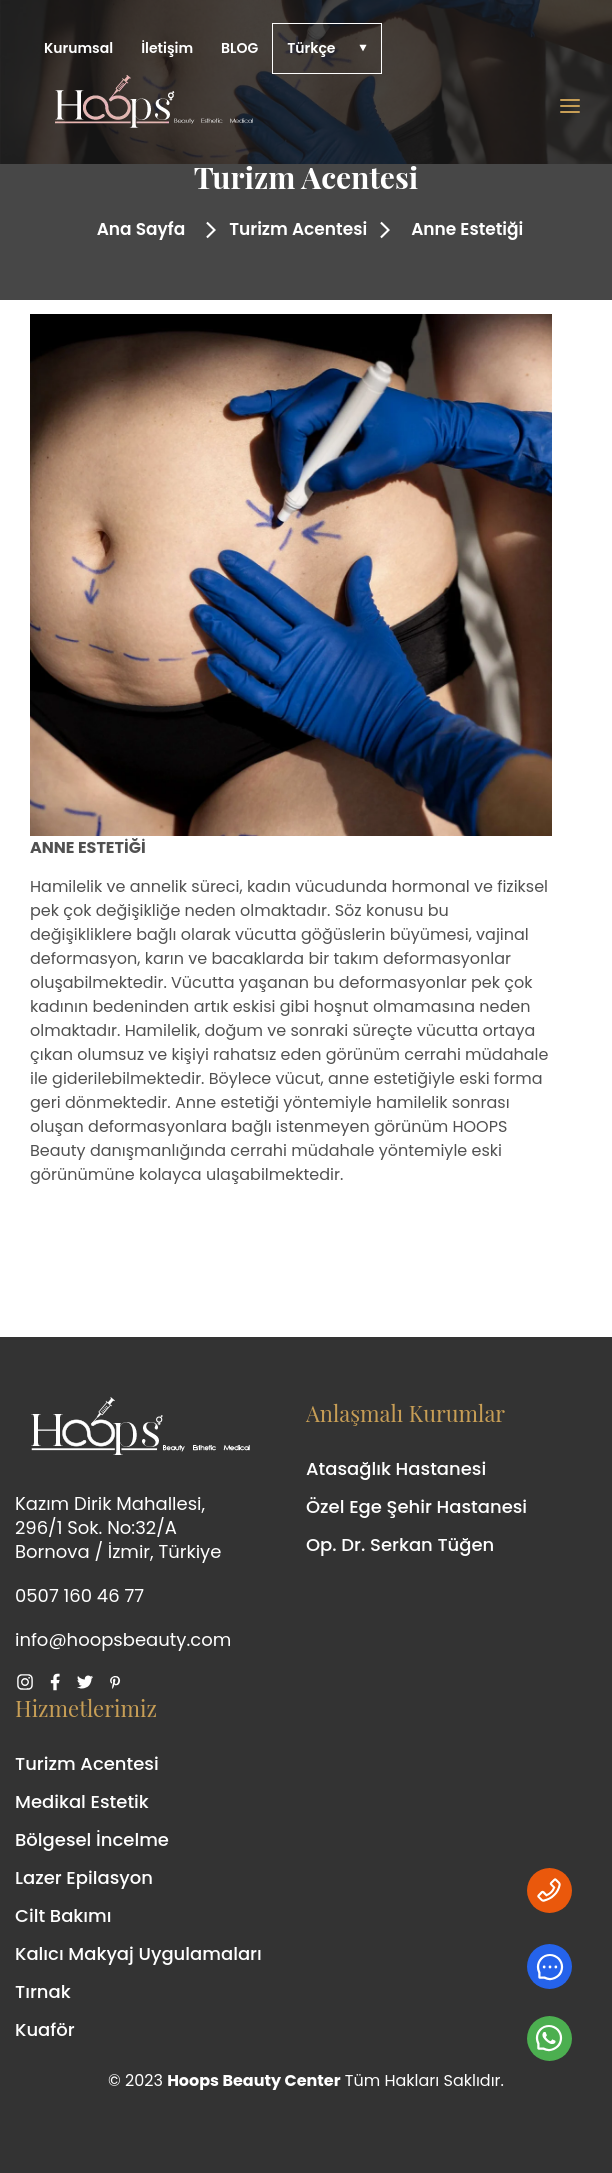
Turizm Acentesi (298, 229)
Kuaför (45, 2029)
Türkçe (311, 48)
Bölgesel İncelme (92, 1839)
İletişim (167, 48)
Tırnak (43, 1991)
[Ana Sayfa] (137, 230)
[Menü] (570, 106)
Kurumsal (78, 48)
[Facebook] (60, 1682)
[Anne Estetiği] (463, 230)
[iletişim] (549, 1966)
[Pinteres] (120, 1682)
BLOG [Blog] (239, 48)
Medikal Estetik (82, 1801)
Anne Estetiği (467, 229)
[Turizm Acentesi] (294, 230)
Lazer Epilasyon (84, 1877)
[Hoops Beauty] (294, 106)
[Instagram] (30, 1682)
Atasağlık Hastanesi (396, 1468)
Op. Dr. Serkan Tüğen (400, 1544)
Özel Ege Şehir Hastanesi (416, 1506)
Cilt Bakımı (63, 1915)
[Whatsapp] (549, 1890)
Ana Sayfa (141, 229)
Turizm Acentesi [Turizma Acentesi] (87, 1763)
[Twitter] (90, 1682)
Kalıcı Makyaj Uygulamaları (138, 1953)
